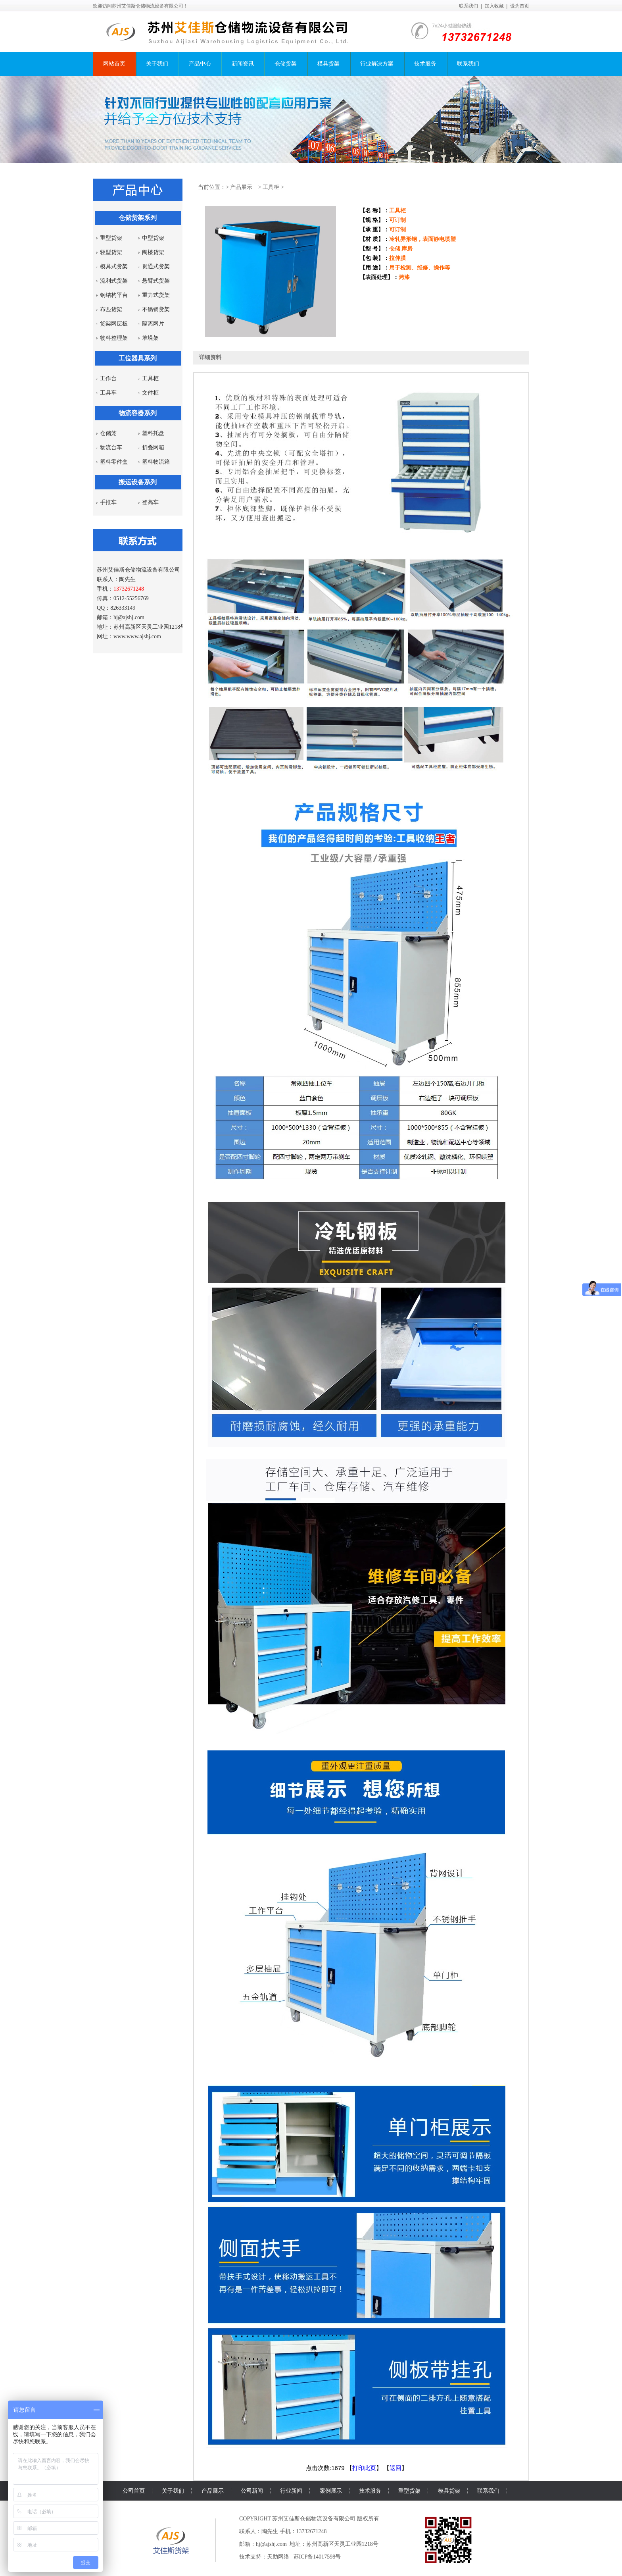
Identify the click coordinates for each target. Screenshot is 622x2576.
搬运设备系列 (138, 482)
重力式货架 (156, 295)
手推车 (108, 502)
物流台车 (111, 448)
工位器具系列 (138, 358)
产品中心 (200, 64)
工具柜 (150, 378)
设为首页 (519, 6)
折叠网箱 (153, 448)
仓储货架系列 (138, 217)
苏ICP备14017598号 (317, 2557)
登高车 (150, 502)
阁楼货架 (153, 252)
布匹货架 (111, 309)
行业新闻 (291, 2490)
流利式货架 (114, 281)
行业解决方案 (377, 64)
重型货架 (111, 238)
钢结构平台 (114, 295)
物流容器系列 (138, 413)
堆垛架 (150, 338)
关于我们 (157, 64)
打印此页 (364, 2467)
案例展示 (331, 2490)
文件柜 (150, 393)
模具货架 (328, 64)
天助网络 (278, 2557)
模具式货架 (114, 267)
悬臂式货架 (156, 281)
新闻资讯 (243, 64)
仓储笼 (108, 433)
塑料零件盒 (114, 462)
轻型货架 (111, 252)
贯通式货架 (156, 267)
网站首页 (114, 64)
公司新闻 (252, 2490)
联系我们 (468, 6)
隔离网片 (153, 324)
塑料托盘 (153, 433)
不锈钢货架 (156, 309)
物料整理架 (114, 338)
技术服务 (425, 64)
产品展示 (241, 187)
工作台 (108, 378)
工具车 (108, 393)
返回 (395, 2467)
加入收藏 (494, 6)
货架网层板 (114, 324)
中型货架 (153, 238)
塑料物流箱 (156, 462)
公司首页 (134, 2490)
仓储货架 (286, 64)
